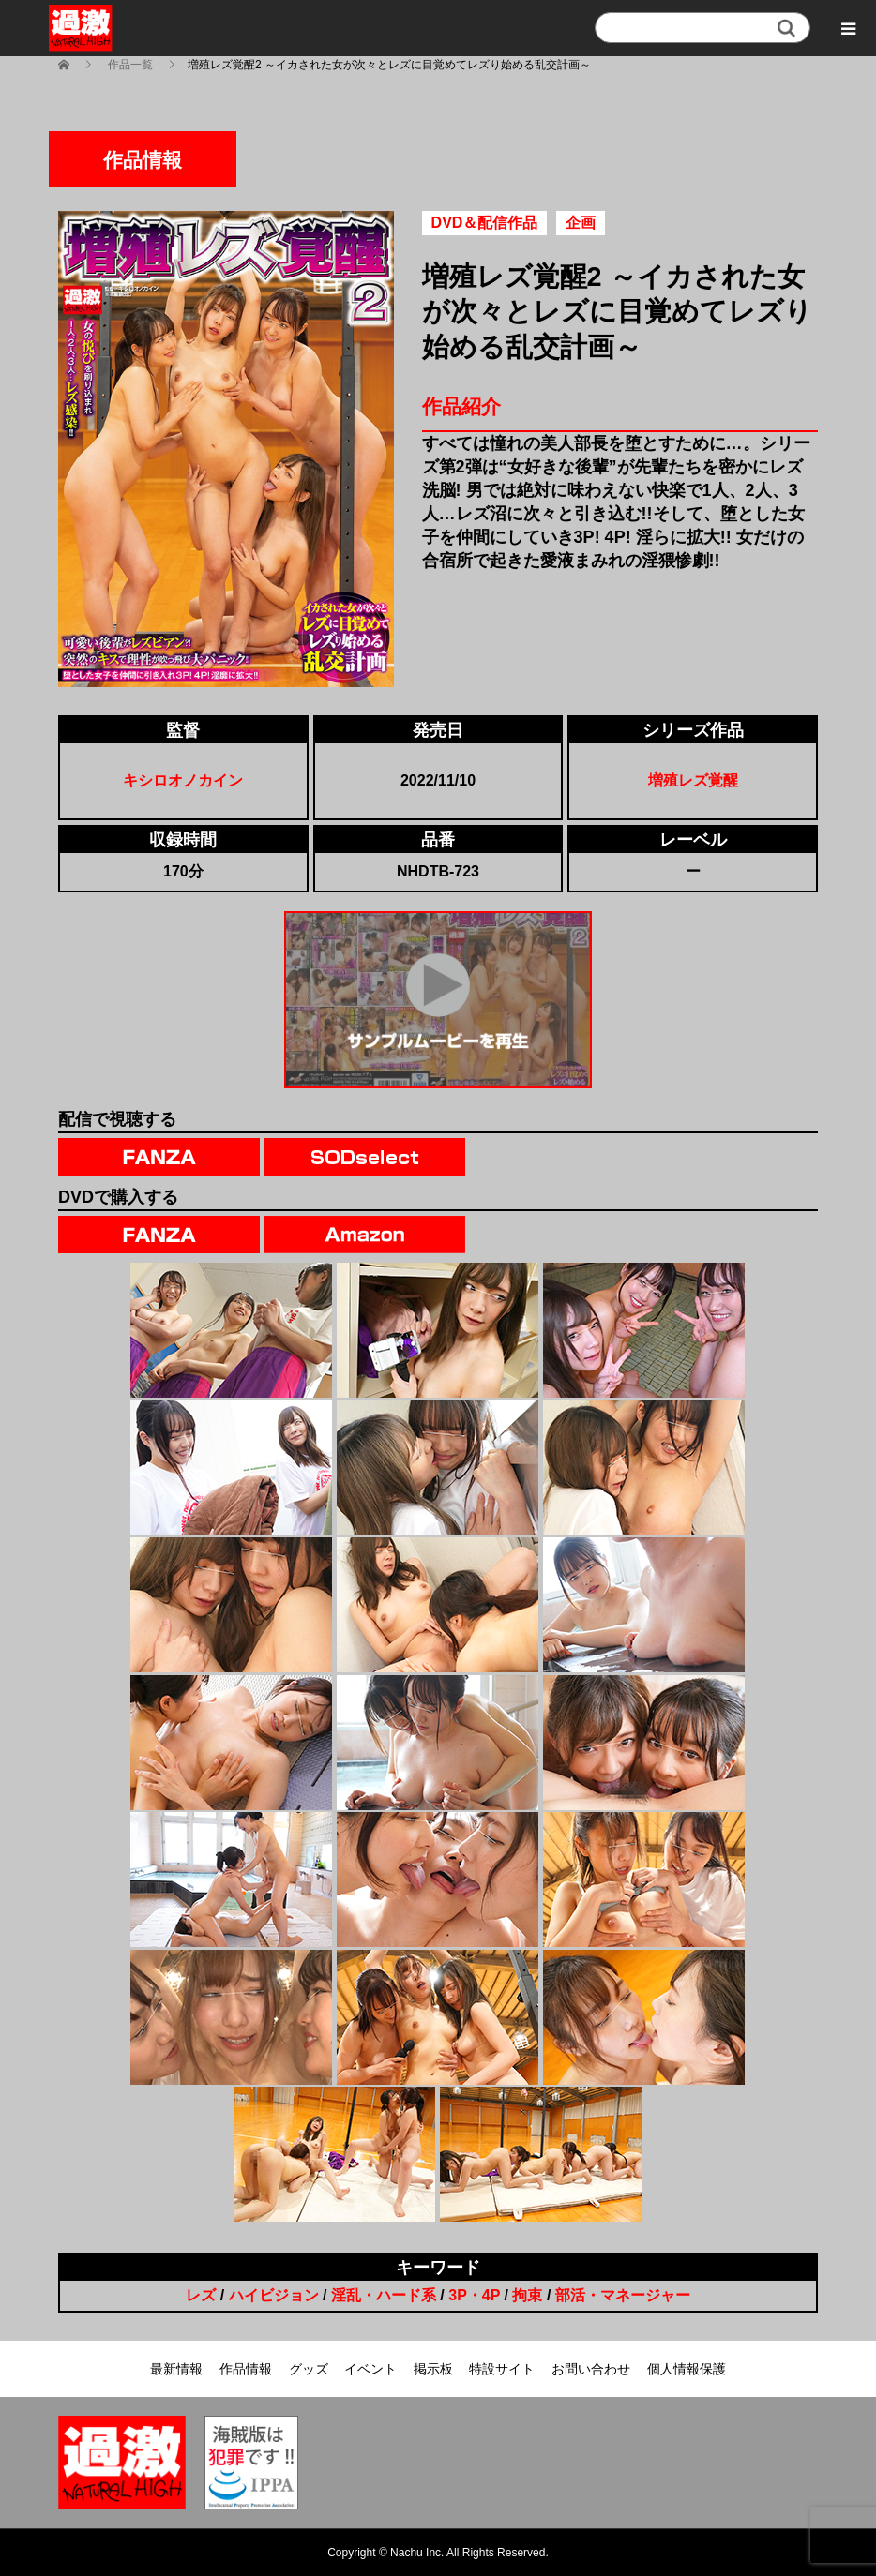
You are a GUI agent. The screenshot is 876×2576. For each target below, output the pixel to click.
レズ (201, 2295)
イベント (370, 2368)
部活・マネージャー (622, 2295)
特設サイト (502, 2368)
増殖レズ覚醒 (693, 780)
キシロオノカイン (183, 780)
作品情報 (245, 2368)
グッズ (308, 2368)
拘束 (527, 2295)
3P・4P (474, 2295)
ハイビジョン (274, 2295)
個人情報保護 (686, 2368)
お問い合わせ (590, 2368)
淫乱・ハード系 (383, 2295)
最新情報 (176, 2368)
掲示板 (433, 2368)
